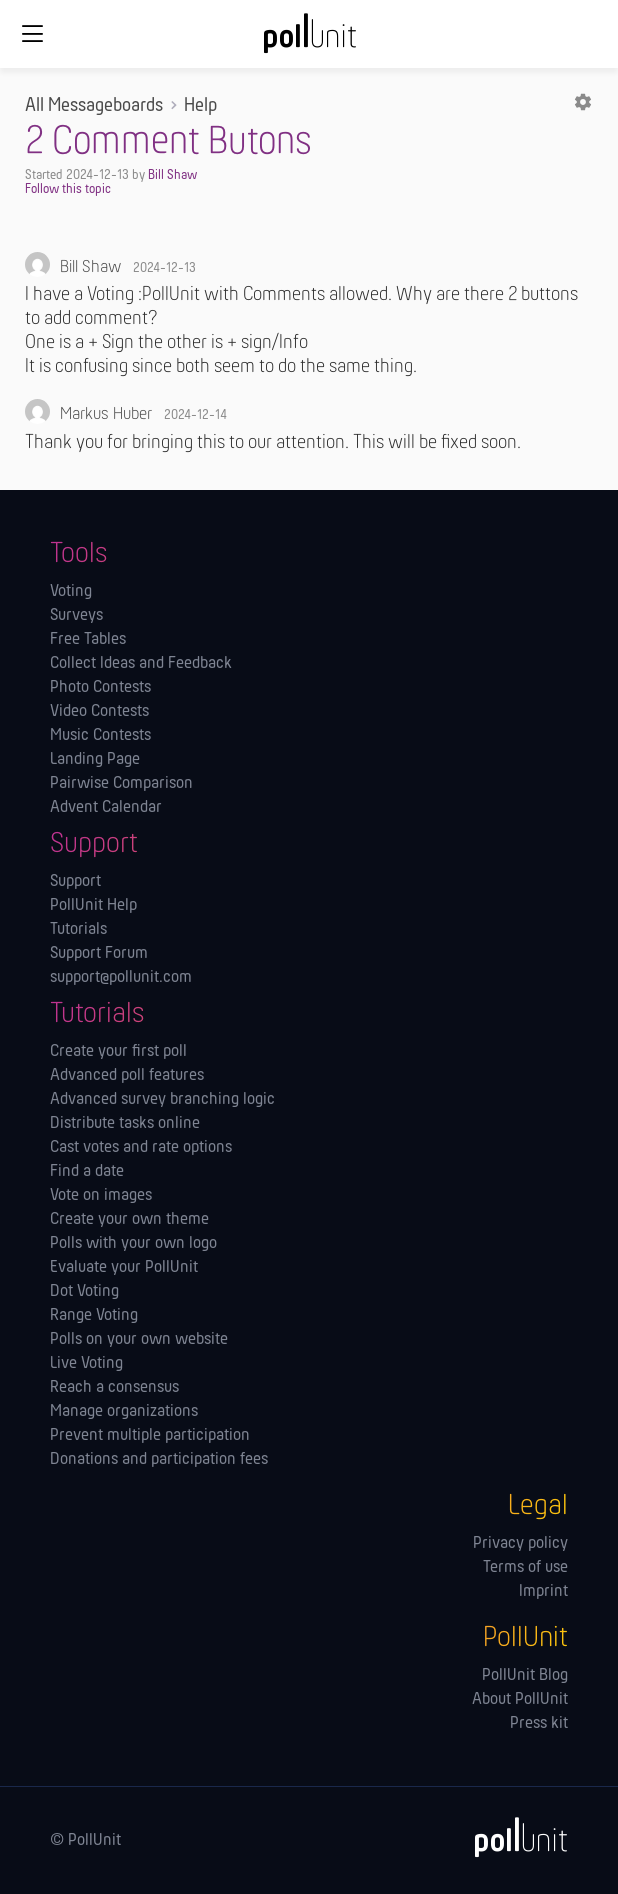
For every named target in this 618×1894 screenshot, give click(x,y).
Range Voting (94, 1316)
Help (200, 106)
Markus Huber (106, 414)
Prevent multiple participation (150, 1436)
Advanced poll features (127, 1076)
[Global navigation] (32, 34)
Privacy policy (520, 1544)
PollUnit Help (93, 906)
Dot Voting (84, 1292)
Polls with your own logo (133, 1244)
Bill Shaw (172, 175)
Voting (71, 592)
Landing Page (95, 760)
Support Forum (99, 954)
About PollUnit (520, 1700)
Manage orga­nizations (124, 1412)
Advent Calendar (106, 808)
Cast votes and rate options (141, 1148)
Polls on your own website (139, 1340)
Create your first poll (118, 1052)
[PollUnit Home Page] (309, 40)
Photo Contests (100, 688)
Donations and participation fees (159, 1460)
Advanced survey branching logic (162, 1100)
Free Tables (88, 640)
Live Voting (86, 1364)
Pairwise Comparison (121, 784)
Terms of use (525, 1568)
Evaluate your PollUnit (124, 1268)
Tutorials (78, 930)
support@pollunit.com (121, 978)
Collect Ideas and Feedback (141, 664)
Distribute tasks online (125, 1124)
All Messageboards (94, 106)
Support (75, 882)
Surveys (76, 616)
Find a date (87, 1172)
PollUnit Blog (525, 1676)
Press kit (539, 1724)
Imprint (543, 1592)
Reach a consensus (114, 1388)
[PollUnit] (512, 1837)
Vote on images (101, 1196)
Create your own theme (129, 1220)
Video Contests (99, 712)
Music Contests (100, 736)
